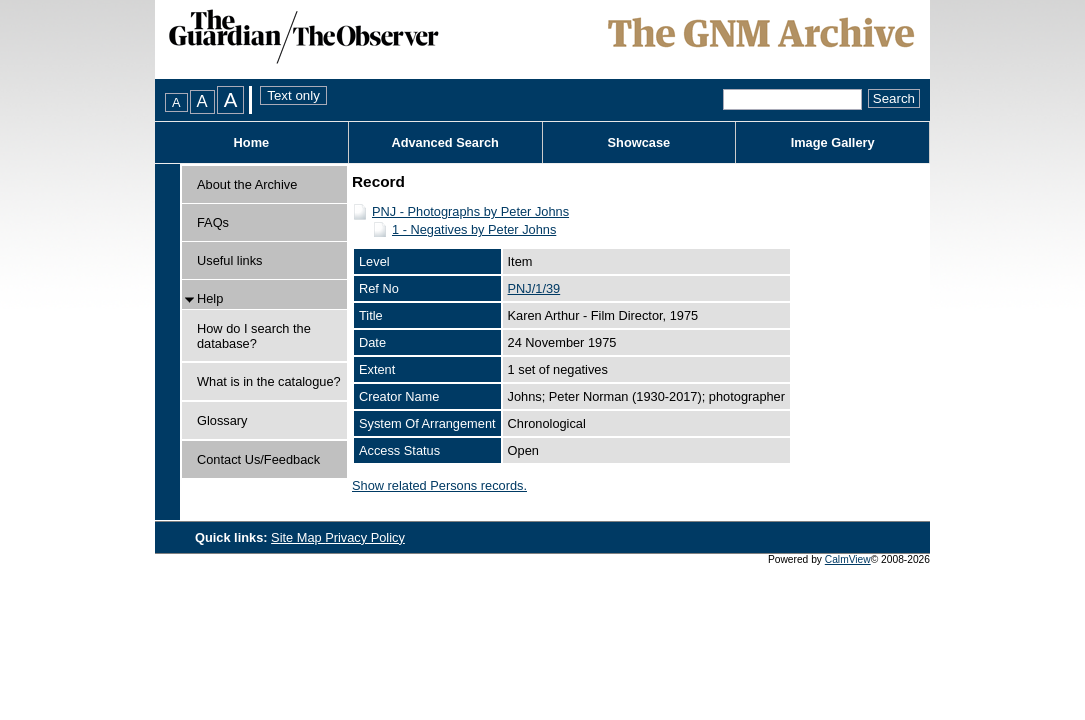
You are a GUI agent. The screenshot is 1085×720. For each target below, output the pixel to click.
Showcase (639, 142)
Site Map (298, 537)
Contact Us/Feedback (258, 459)
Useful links (229, 260)
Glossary (222, 420)
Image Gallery (833, 142)
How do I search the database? (254, 336)
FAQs (213, 222)
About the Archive (247, 184)
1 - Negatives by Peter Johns (474, 229)
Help (210, 298)
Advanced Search (444, 142)
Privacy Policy (365, 537)
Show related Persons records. (439, 485)
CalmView (848, 559)
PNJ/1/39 (534, 288)
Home (252, 142)
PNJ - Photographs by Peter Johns (470, 211)
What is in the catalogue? (269, 381)
